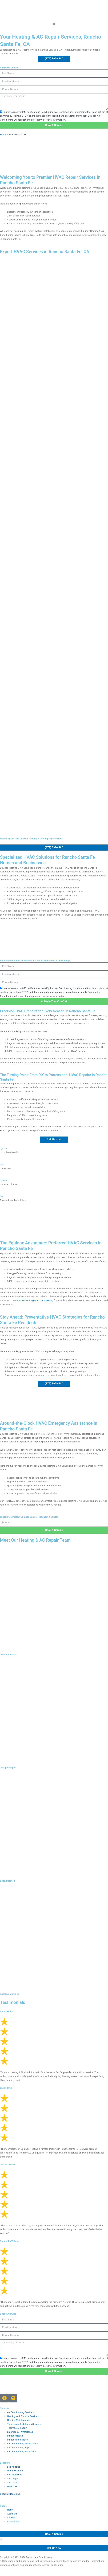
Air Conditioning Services (20, 2412)
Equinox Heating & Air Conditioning (35, 1300)
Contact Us (13, 2521)
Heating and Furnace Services (23, 2416)
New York (12, 2486)
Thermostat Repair (17, 2427)
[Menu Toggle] (54, 24)
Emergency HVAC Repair (20, 2431)
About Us (12, 2513)
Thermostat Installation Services (24, 2424)
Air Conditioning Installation (21, 2451)
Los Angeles (13, 2466)
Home (3, 134)
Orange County (15, 2470)
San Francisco (14, 2474)
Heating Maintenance (18, 2420)
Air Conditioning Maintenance (22, 2443)
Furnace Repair (15, 2435)
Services (11, 2517)
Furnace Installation (17, 2439)
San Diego (12, 2478)
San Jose (12, 2482)
